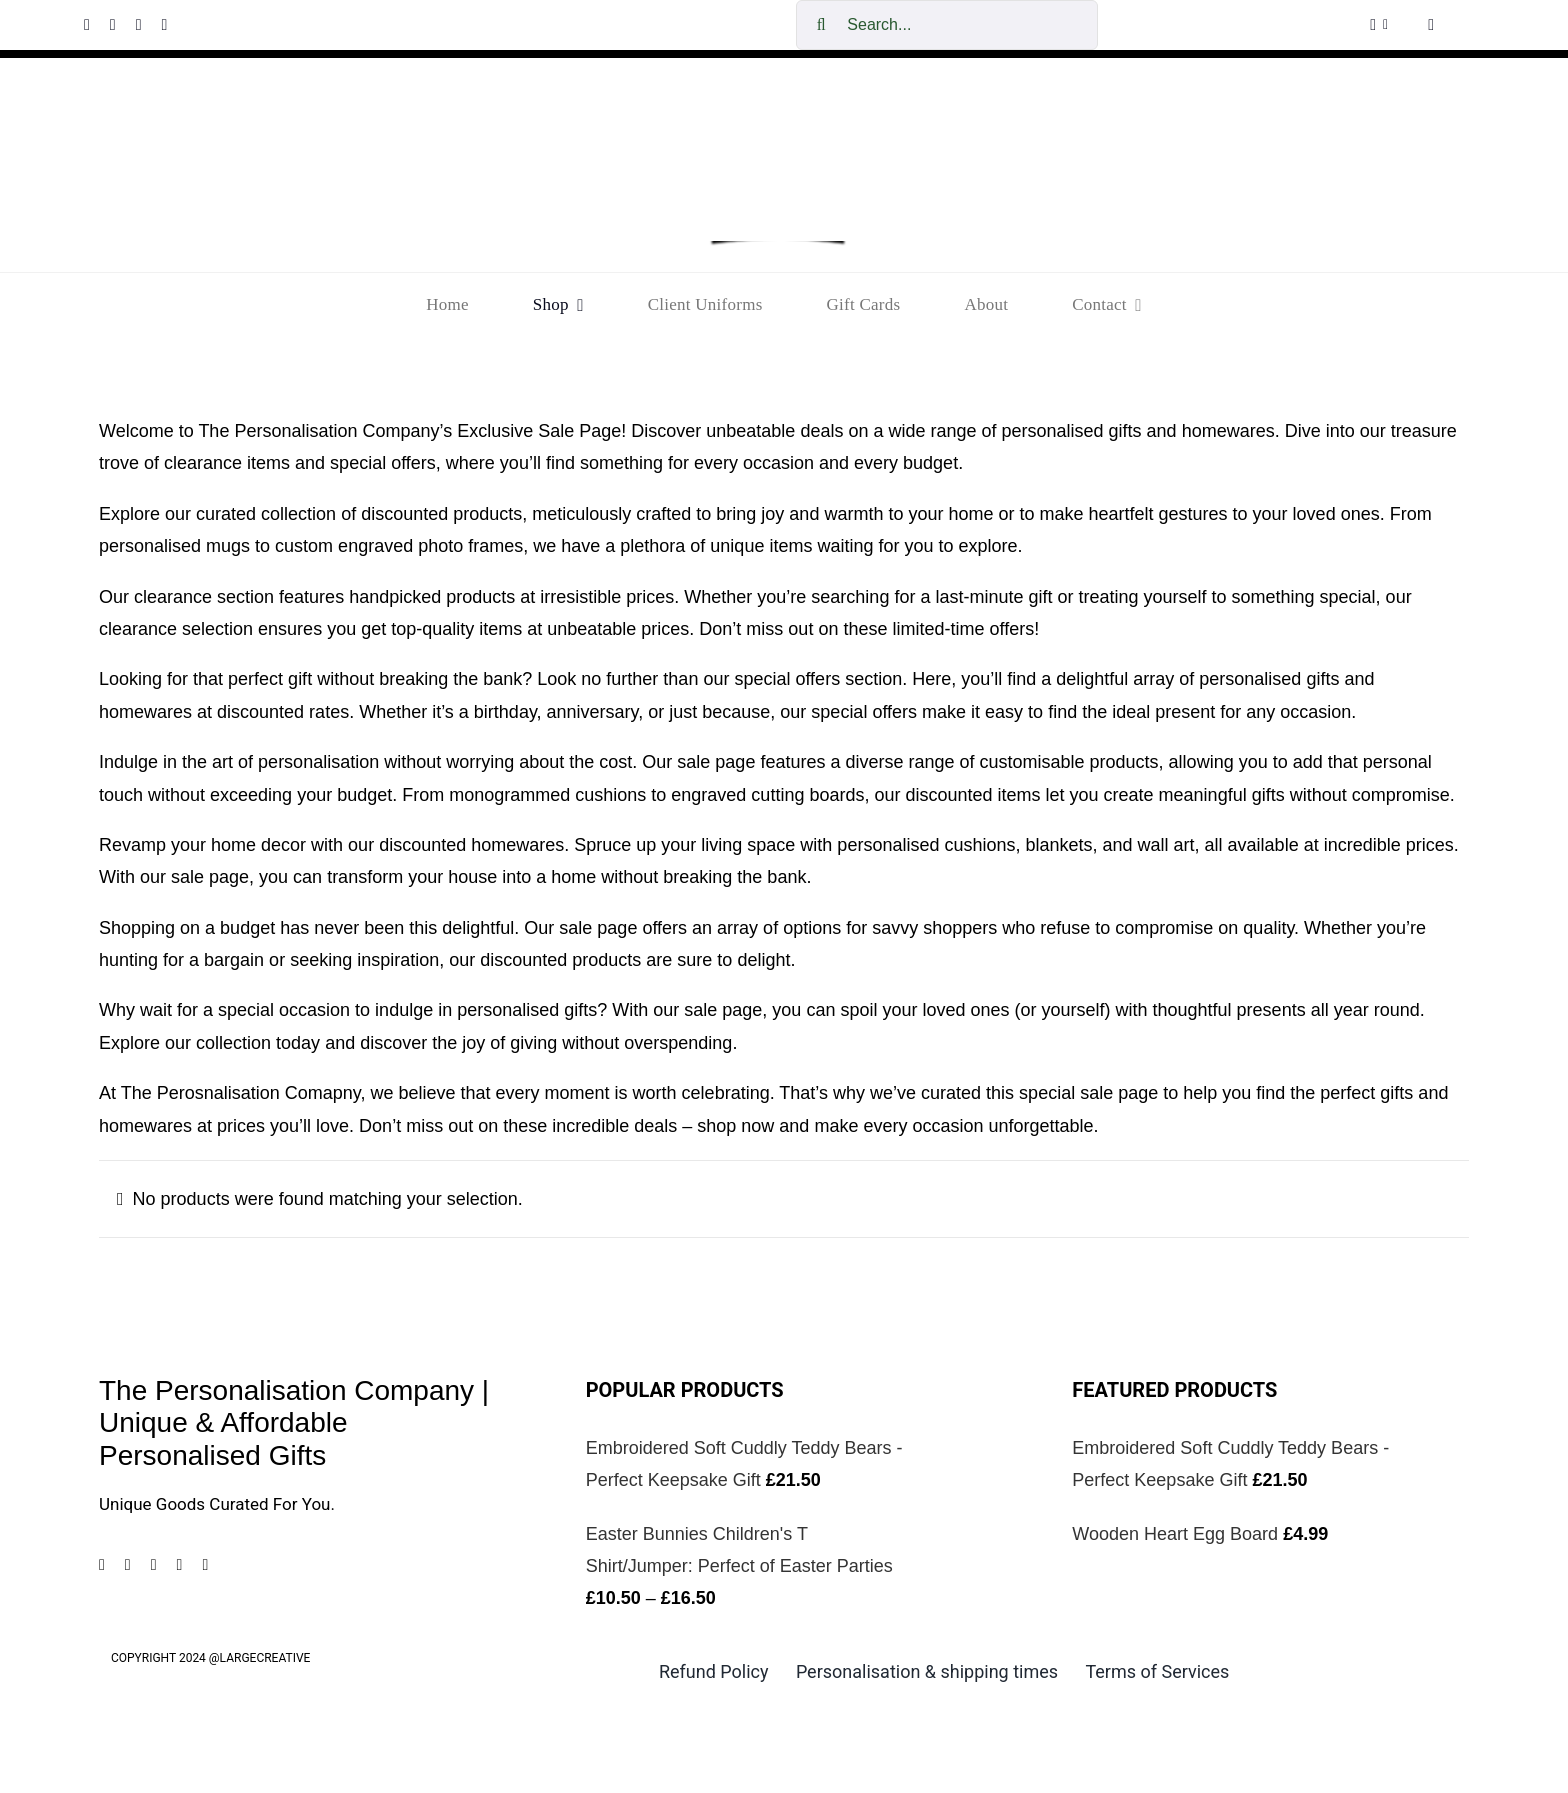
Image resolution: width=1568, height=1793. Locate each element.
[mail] (205, 1565)
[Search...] (947, 25)
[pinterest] (139, 25)
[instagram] (113, 25)
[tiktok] (164, 25)
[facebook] (87, 25)
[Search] (821, 25)
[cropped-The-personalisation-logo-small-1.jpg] (778, 111)
